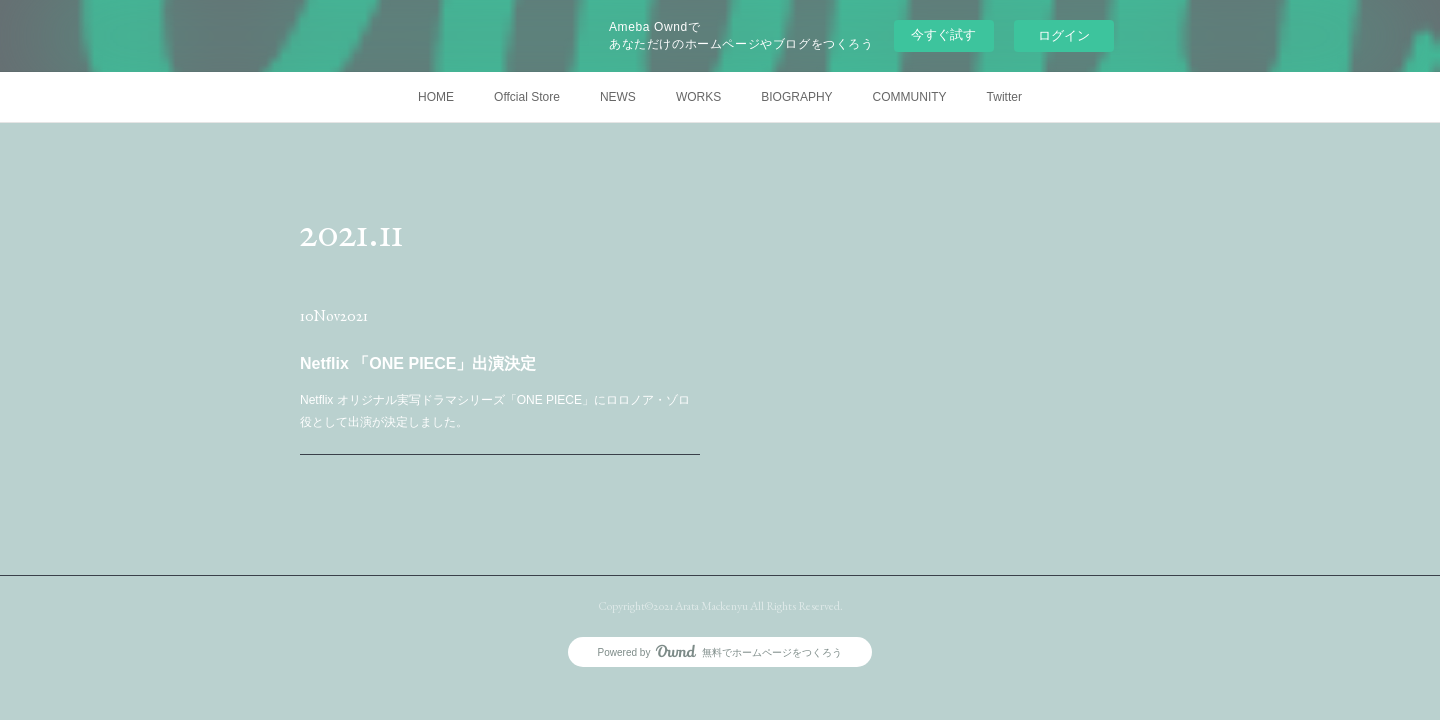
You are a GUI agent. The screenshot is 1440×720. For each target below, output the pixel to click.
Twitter (1004, 97)
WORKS (698, 97)
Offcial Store (527, 97)
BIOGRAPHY (796, 97)
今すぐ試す (943, 34)
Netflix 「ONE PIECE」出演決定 (419, 363)
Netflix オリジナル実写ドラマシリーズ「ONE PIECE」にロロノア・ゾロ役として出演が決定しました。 (494, 410)
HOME (436, 97)
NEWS (618, 97)
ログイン (1064, 35)
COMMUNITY (910, 97)
